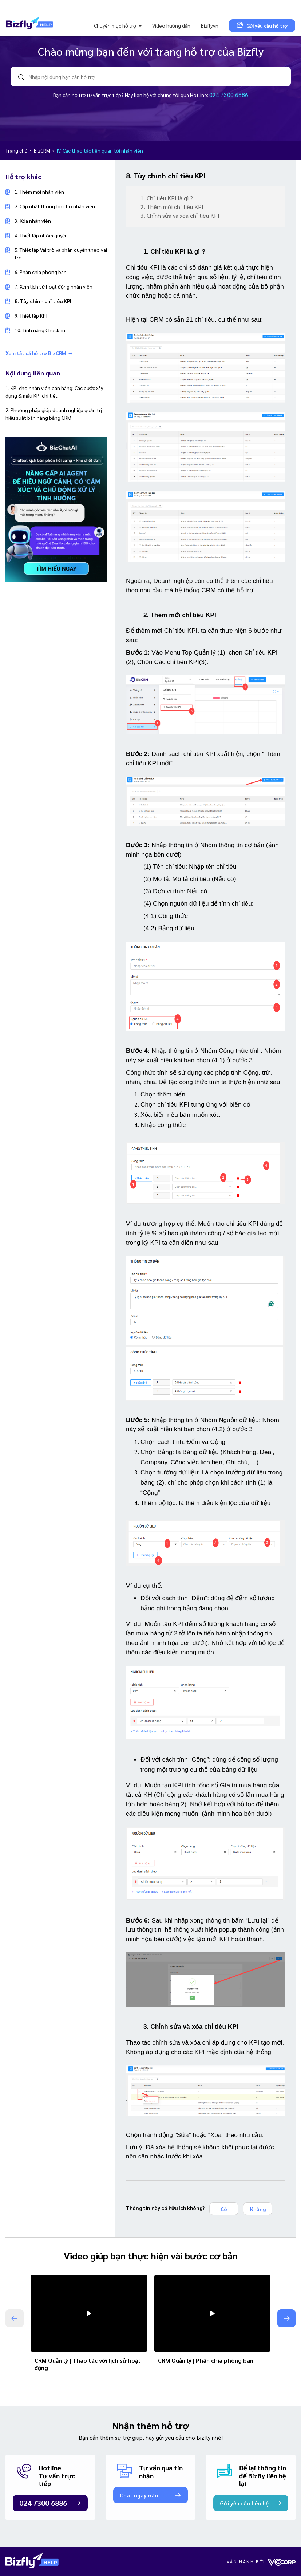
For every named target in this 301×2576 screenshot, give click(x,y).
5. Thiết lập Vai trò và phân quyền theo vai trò (61, 253)
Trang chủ (17, 150)
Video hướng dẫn (171, 25)
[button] (286, 2318)
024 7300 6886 (228, 94)
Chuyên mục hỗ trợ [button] (115, 25)
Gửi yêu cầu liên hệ (244, 2503)
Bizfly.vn (209, 25)
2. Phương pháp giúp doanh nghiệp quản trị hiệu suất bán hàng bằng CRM (53, 414)
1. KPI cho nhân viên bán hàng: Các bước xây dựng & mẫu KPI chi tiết (54, 392)
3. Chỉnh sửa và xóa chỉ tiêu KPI (180, 215)
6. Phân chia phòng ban (41, 272)
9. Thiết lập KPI (31, 315)
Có (224, 2209)
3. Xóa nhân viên (33, 220)
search (21, 77)
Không (258, 2209)
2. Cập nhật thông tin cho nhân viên (55, 206)
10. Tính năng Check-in (40, 330)
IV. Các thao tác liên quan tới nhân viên (99, 150)
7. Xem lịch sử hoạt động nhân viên (53, 286)
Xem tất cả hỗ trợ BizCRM (38, 353)
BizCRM (42, 150)
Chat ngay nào (139, 2495)
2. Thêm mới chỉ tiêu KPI (172, 206)
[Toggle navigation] (16, 7)
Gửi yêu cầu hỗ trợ (262, 25)
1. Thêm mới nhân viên (39, 191)
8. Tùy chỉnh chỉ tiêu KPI (43, 301)
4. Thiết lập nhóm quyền (41, 235)
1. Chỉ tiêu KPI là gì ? (167, 198)
